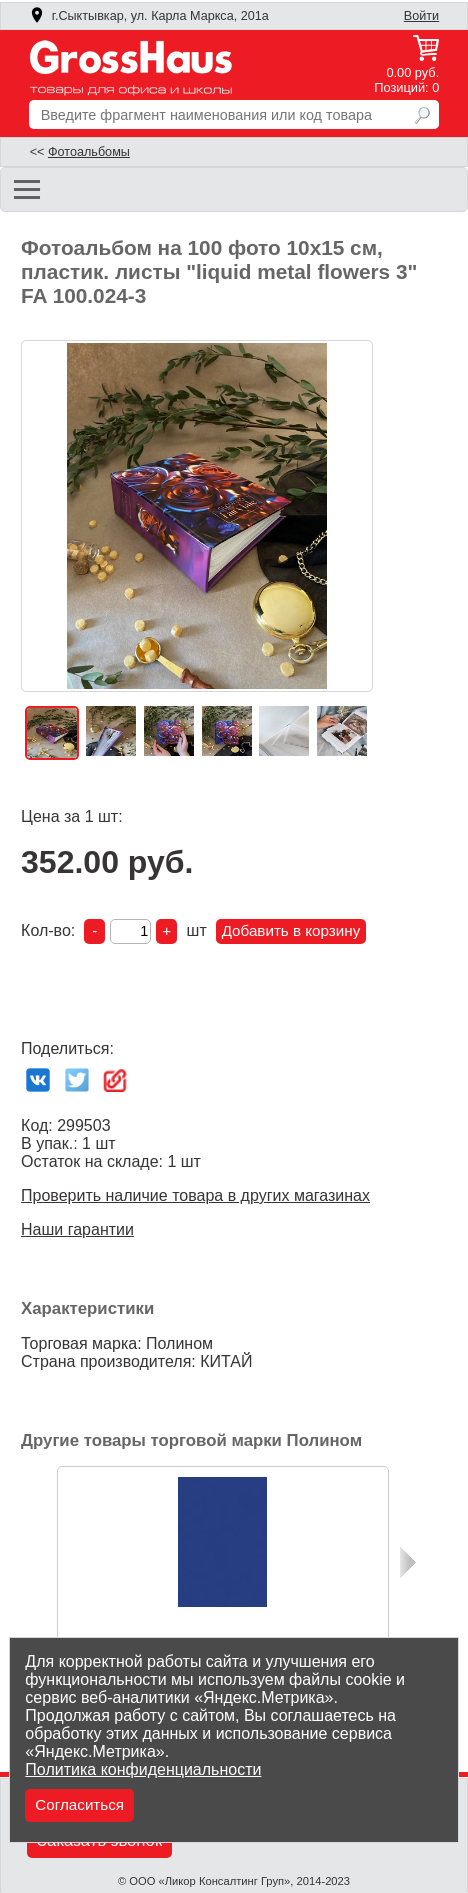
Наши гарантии (77, 1229)
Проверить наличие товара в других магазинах (195, 1195)
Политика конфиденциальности (143, 1769)
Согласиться (79, 1804)
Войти (421, 16)
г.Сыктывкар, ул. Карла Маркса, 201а (149, 16)
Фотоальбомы (89, 152)
